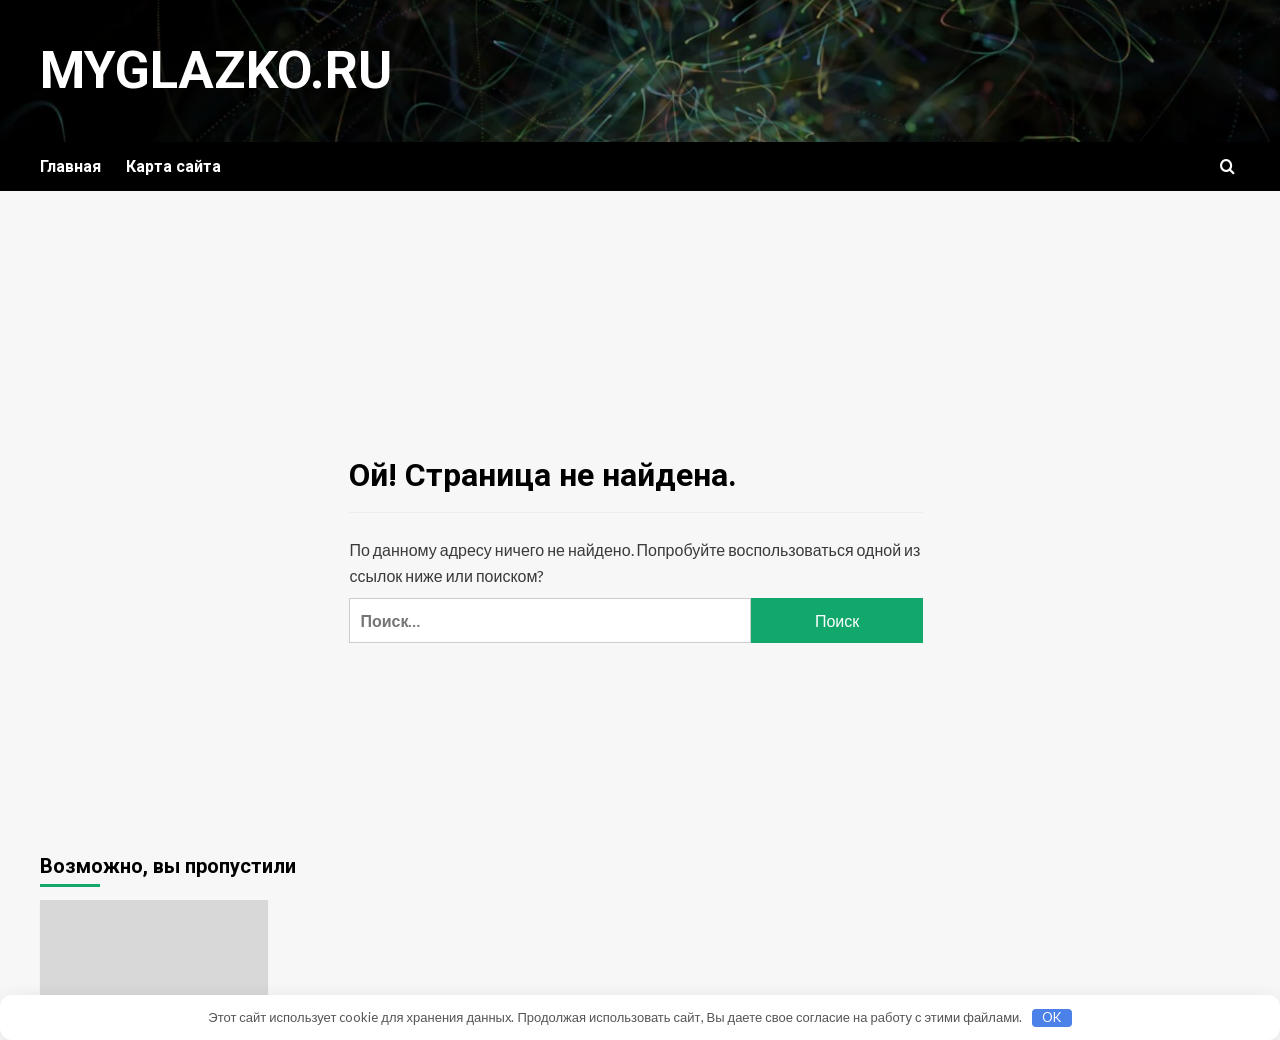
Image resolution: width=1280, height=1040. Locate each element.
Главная (70, 166)
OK (1051, 1017)
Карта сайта (173, 166)
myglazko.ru (216, 70)
